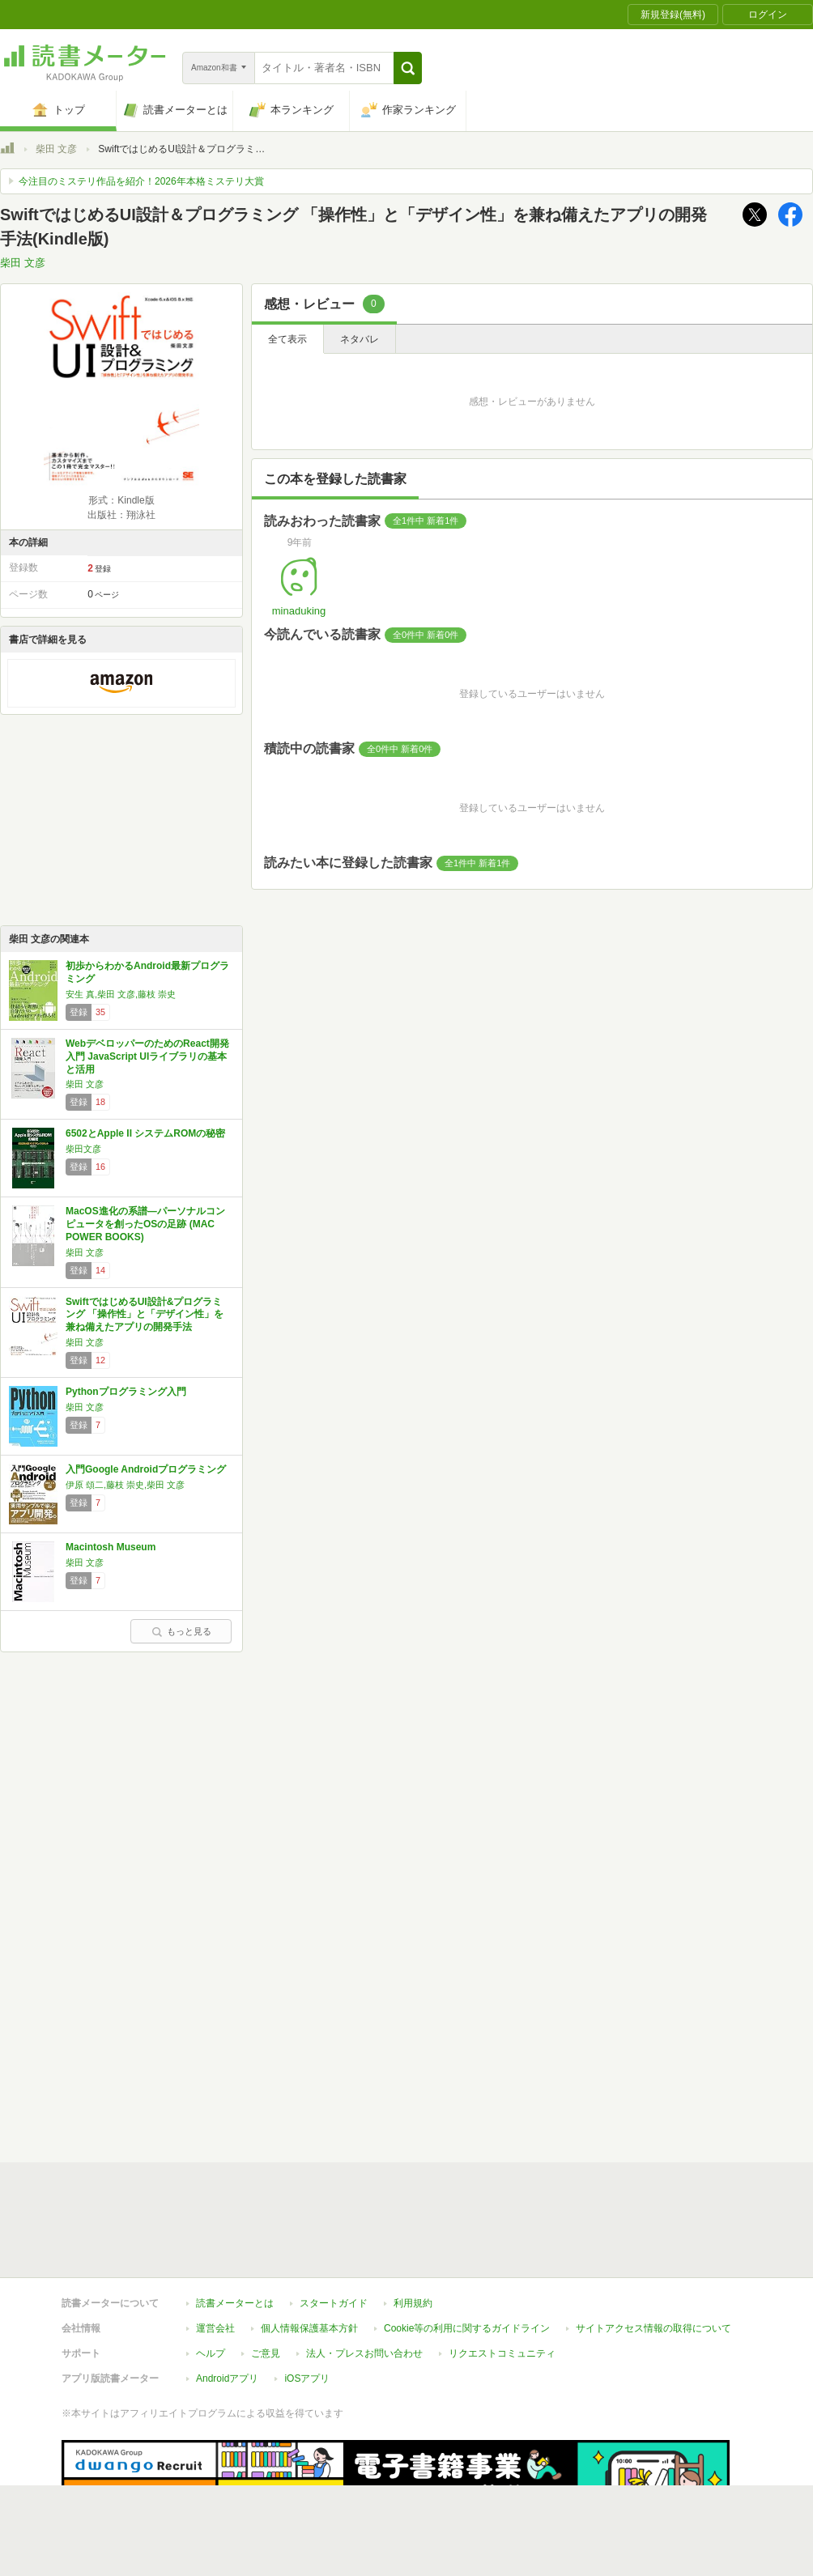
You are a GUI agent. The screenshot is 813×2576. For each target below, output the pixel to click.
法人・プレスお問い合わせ (364, 2279)
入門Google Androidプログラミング (146, 1469)
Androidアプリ (227, 2304)
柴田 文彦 (56, 149)
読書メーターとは (235, 2229)
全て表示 (287, 339)
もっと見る (181, 1631)
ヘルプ (210, 2279)
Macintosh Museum (110, 1547)
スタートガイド (334, 2229)
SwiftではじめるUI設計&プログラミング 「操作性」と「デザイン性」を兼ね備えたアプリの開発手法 (144, 1314)
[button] (408, 68)
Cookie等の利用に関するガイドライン (467, 2254)
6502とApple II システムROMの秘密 (145, 1133)
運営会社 (215, 2254)
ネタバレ (359, 339)
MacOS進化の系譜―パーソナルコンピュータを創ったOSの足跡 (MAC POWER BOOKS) (145, 1223)
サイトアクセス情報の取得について (653, 2254)
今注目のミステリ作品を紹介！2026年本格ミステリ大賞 (141, 181)
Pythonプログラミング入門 (126, 1391)
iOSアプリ (307, 2304)
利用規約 (413, 2229)
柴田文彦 (83, 1149)
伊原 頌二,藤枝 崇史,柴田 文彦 (125, 1485)
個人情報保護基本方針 (309, 2254)
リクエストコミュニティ (502, 2279)
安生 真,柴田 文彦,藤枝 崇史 (121, 994)
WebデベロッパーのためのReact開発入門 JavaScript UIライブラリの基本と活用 (147, 1056)
